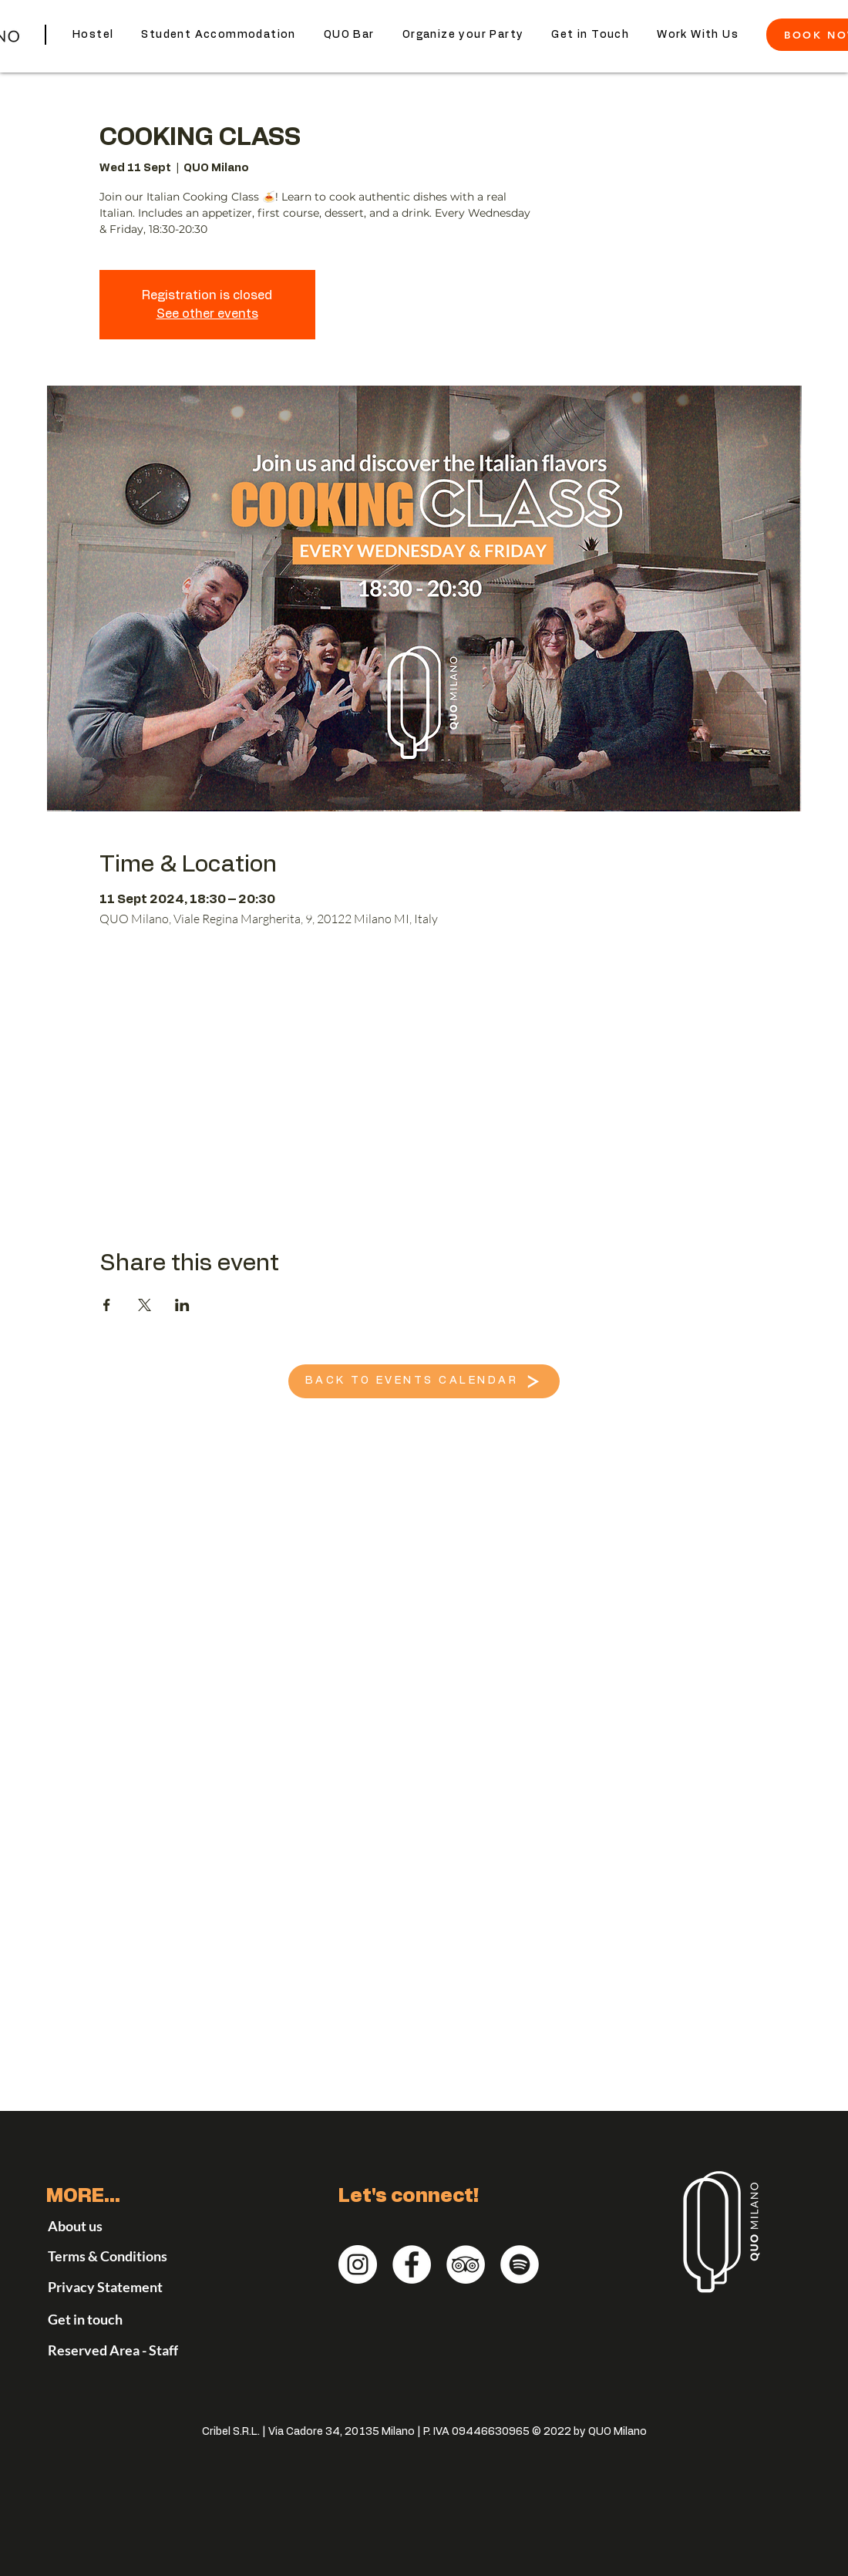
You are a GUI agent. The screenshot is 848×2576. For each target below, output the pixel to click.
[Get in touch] (112, 2319)
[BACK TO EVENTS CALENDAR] (424, 1381)
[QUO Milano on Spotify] (519, 2264)
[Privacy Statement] (138, 2286)
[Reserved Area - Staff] (127, 2350)
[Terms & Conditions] (127, 2256)
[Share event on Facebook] (106, 1305)
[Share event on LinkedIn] (182, 1305)
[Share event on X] (144, 1305)
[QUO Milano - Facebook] (411, 2264)
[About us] (90, 2225)
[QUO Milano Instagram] (357, 2264)
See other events (207, 314)
